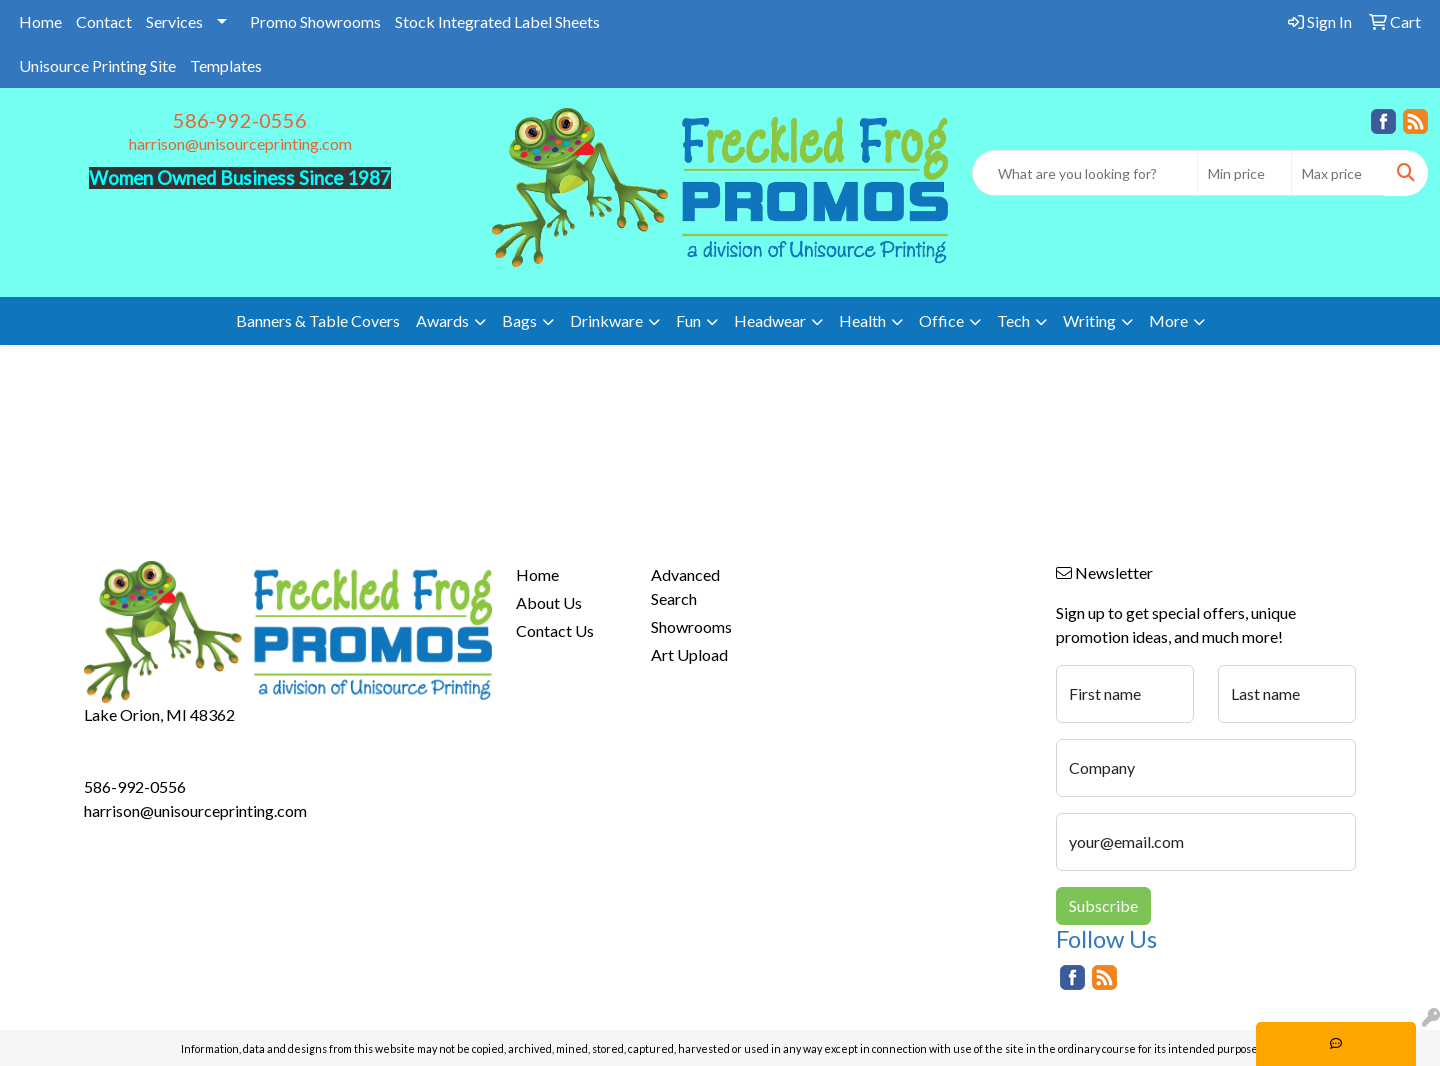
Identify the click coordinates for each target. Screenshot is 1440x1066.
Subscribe (1103, 905)
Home (40, 21)
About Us (549, 602)
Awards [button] (442, 320)
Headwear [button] (770, 320)
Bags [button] (519, 320)
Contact (104, 21)
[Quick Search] (1085, 173)
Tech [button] (1013, 320)
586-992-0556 (240, 120)
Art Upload (689, 654)
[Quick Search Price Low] (1244, 173)
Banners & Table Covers (318, 320)
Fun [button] (688, 320)
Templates (226, 65)
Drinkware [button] (606, 320)
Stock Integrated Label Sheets (497, 21)
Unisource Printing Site (97, 65)
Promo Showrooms (315, 21)
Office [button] (941, 320)
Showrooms (691, 626)
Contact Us (555, 630)
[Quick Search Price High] (1338, 173)
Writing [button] (1089, 320)
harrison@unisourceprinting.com (240, 143)
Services (174, 21)
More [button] (1168, 320)
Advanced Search (685, 586)
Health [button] (862, 320)
